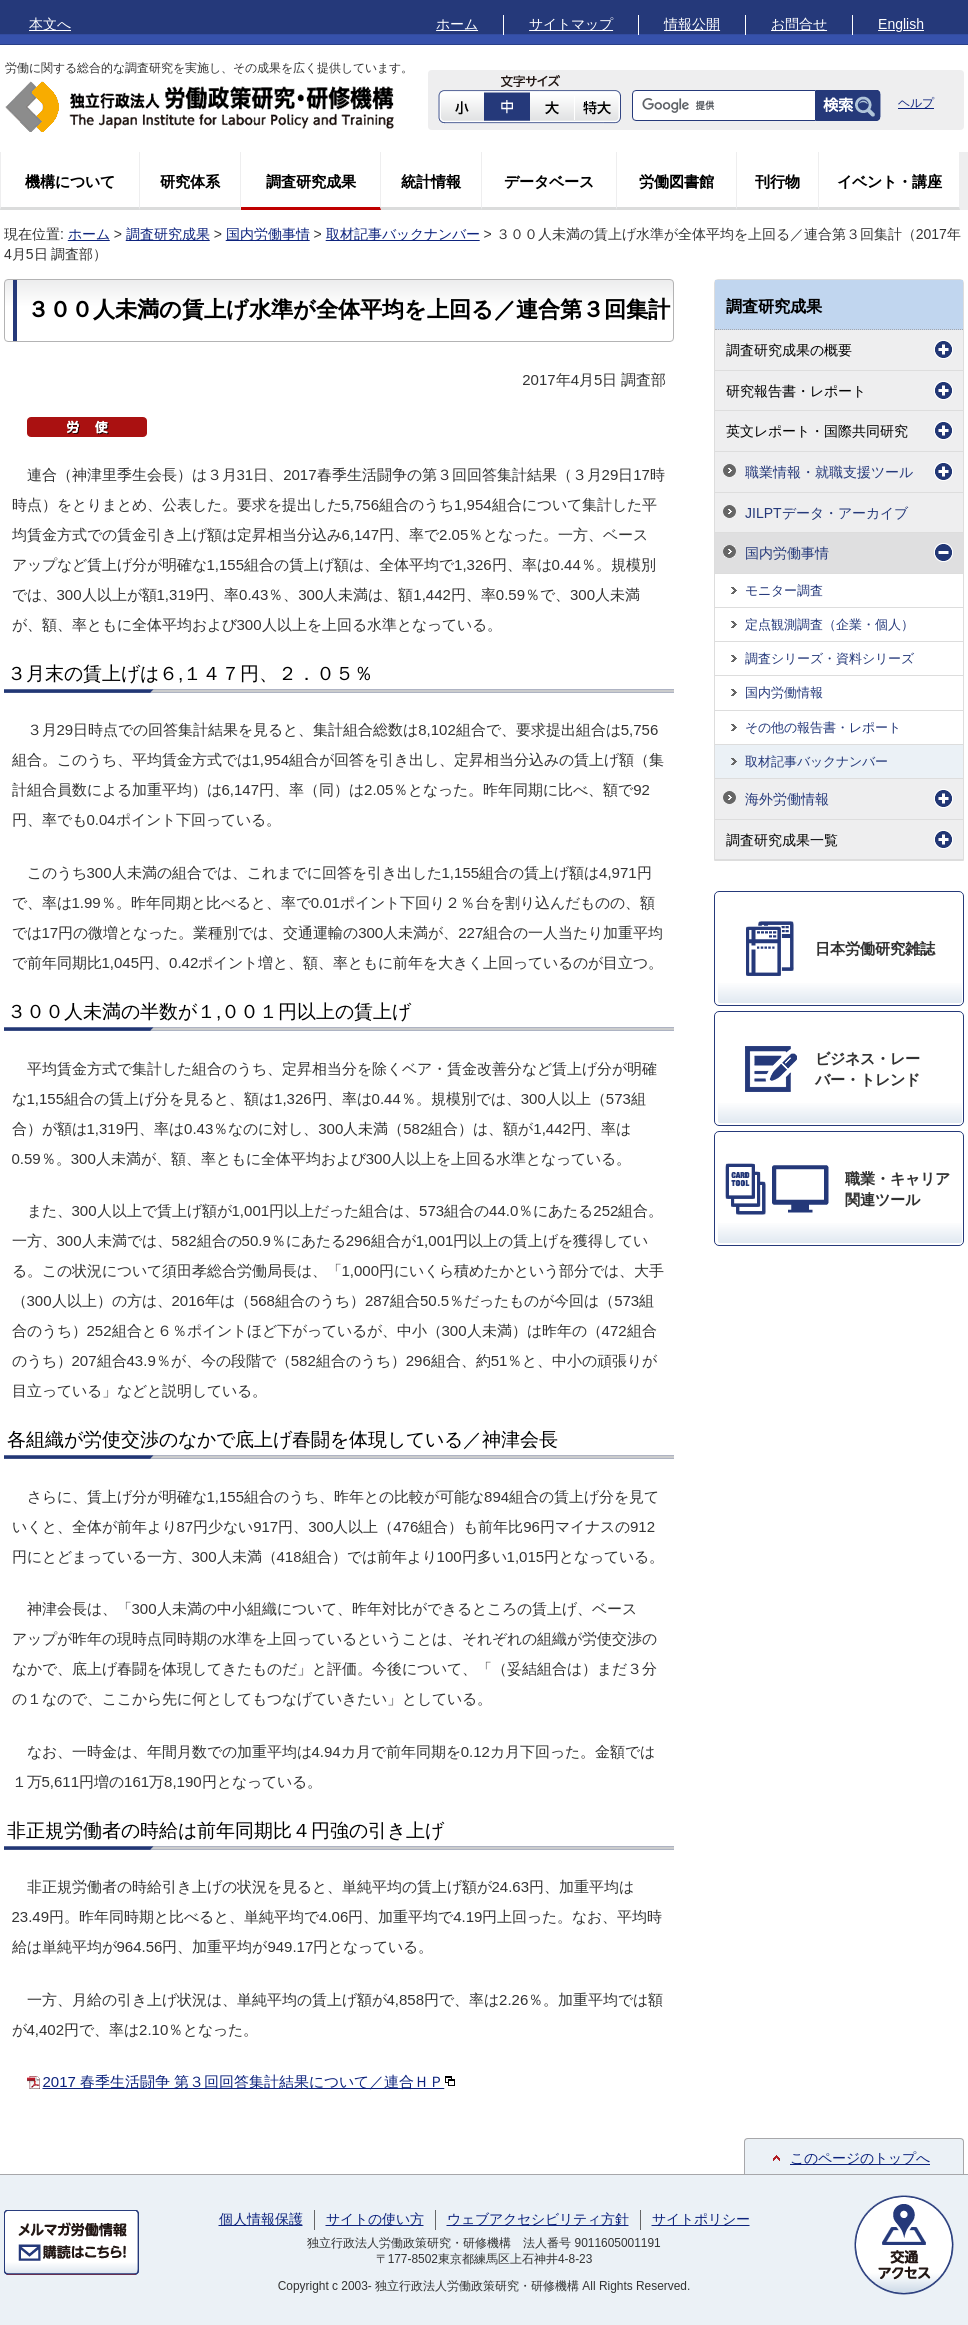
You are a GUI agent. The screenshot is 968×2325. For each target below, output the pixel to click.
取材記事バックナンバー (403, 234)
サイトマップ (571, 24)
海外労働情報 (787, 799)
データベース (549, 181)
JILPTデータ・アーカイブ (826, 513)
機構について (70, 181)
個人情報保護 (261, 2219)
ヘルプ (916, 103)
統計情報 (431, 181)
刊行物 (777, 181)
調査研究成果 (311, 181)
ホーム (457, 24)
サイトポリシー (701, 2219)
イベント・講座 (889, 181)
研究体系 (190, 181)
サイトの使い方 (375, 2219)
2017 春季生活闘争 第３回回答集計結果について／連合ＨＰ (250, 2081)
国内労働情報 (784, 692)
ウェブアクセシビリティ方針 (538, 2219)
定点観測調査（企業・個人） (829, 624)
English (901, 24)
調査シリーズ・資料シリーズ (829, 658)
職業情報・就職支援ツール (829, 472)
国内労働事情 (268, 234)
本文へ (50, 24)
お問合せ (799, 24)
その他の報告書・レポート (823, 727)
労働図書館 (676, 181)
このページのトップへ (860, 2158)
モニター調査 (784, 590)
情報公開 (692, 24)
